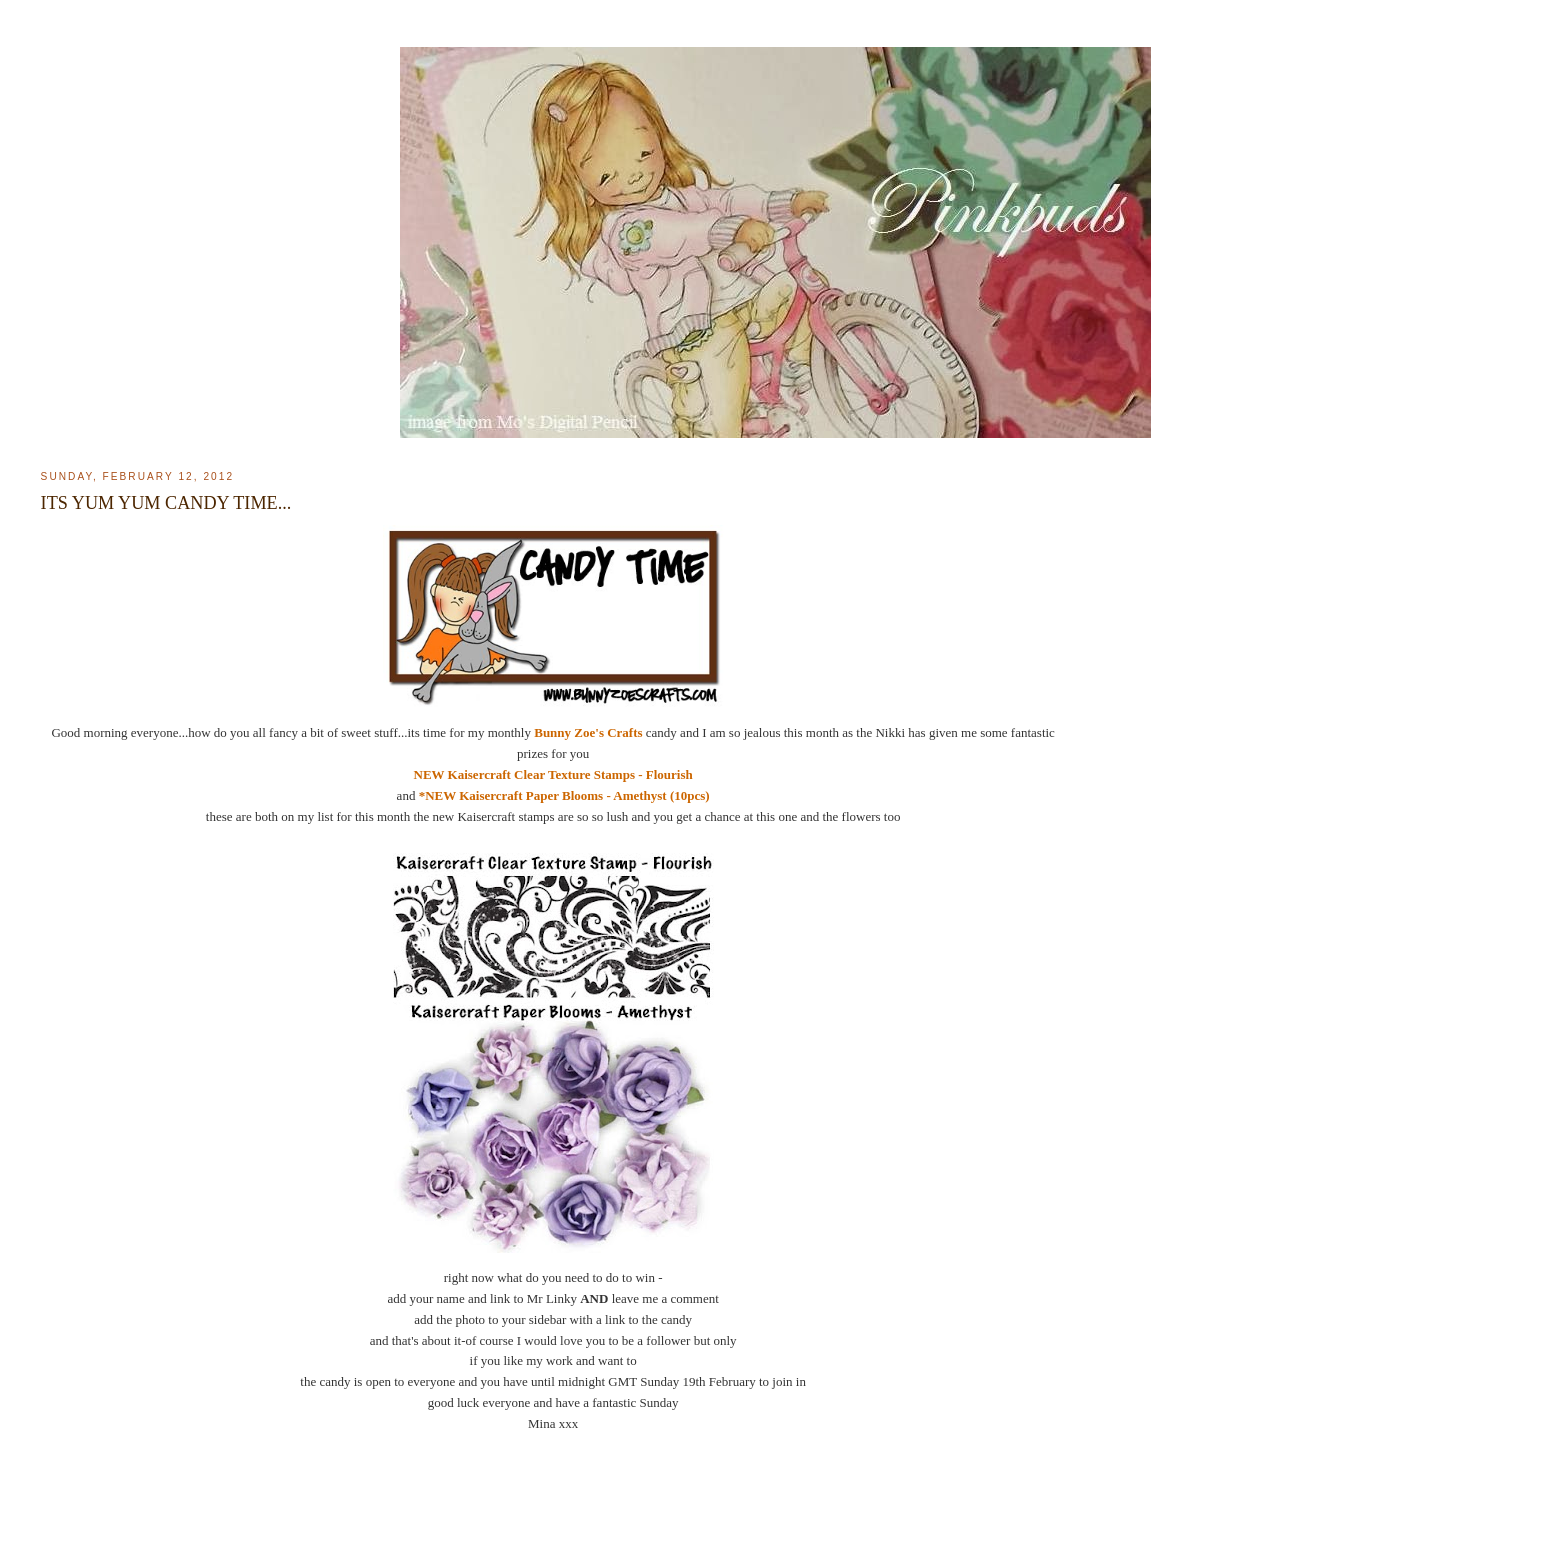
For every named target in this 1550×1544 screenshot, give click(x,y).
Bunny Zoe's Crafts (588, 732)
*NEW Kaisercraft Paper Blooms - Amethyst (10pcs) (564, 795)
